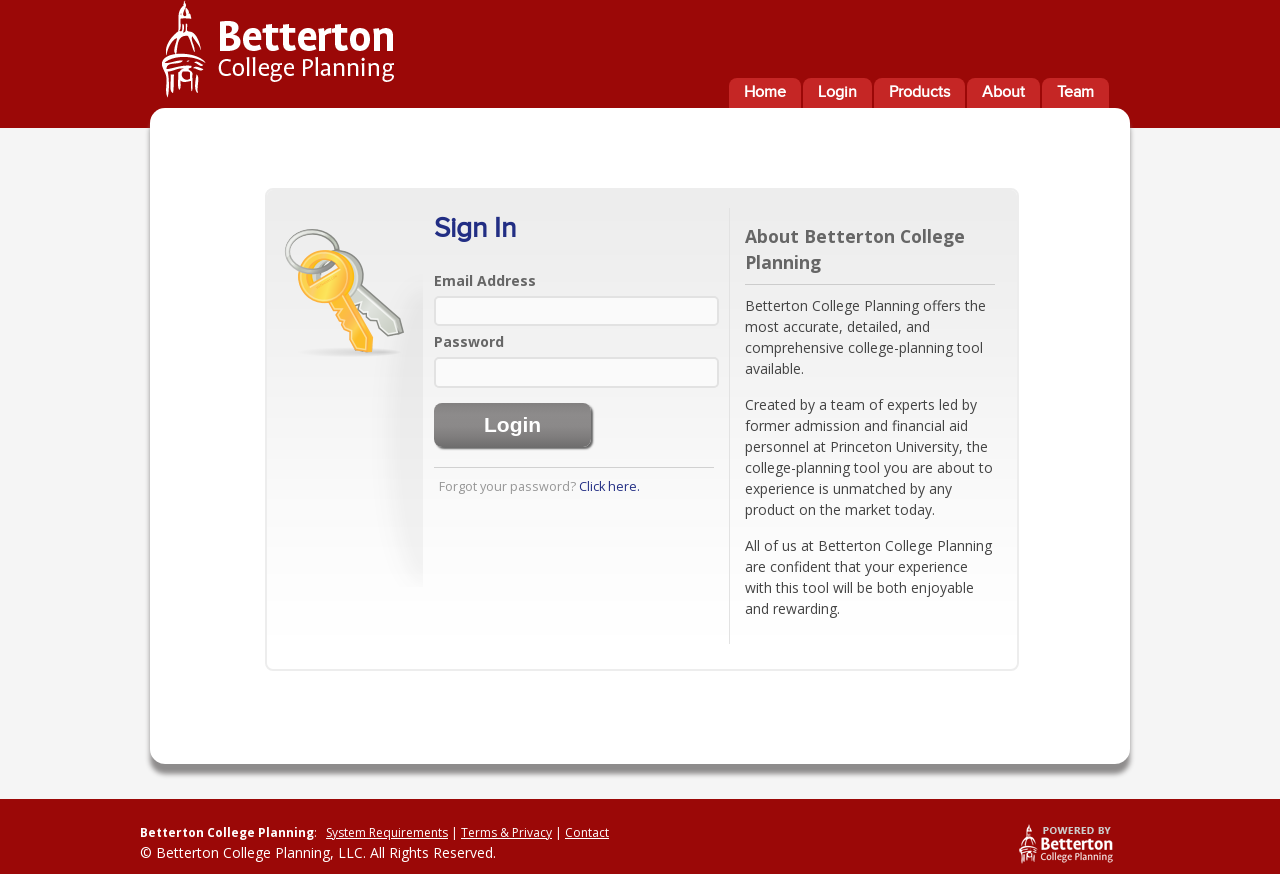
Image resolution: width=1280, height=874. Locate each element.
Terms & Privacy (506, 832)
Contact (587, 832)
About (1003, 92)
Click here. (609, 486)
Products (919, 92)
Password (469, 341)
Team (1075, 92)
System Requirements (387, 832)
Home (765, 92)
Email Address (485, 280)
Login (837, 92)
